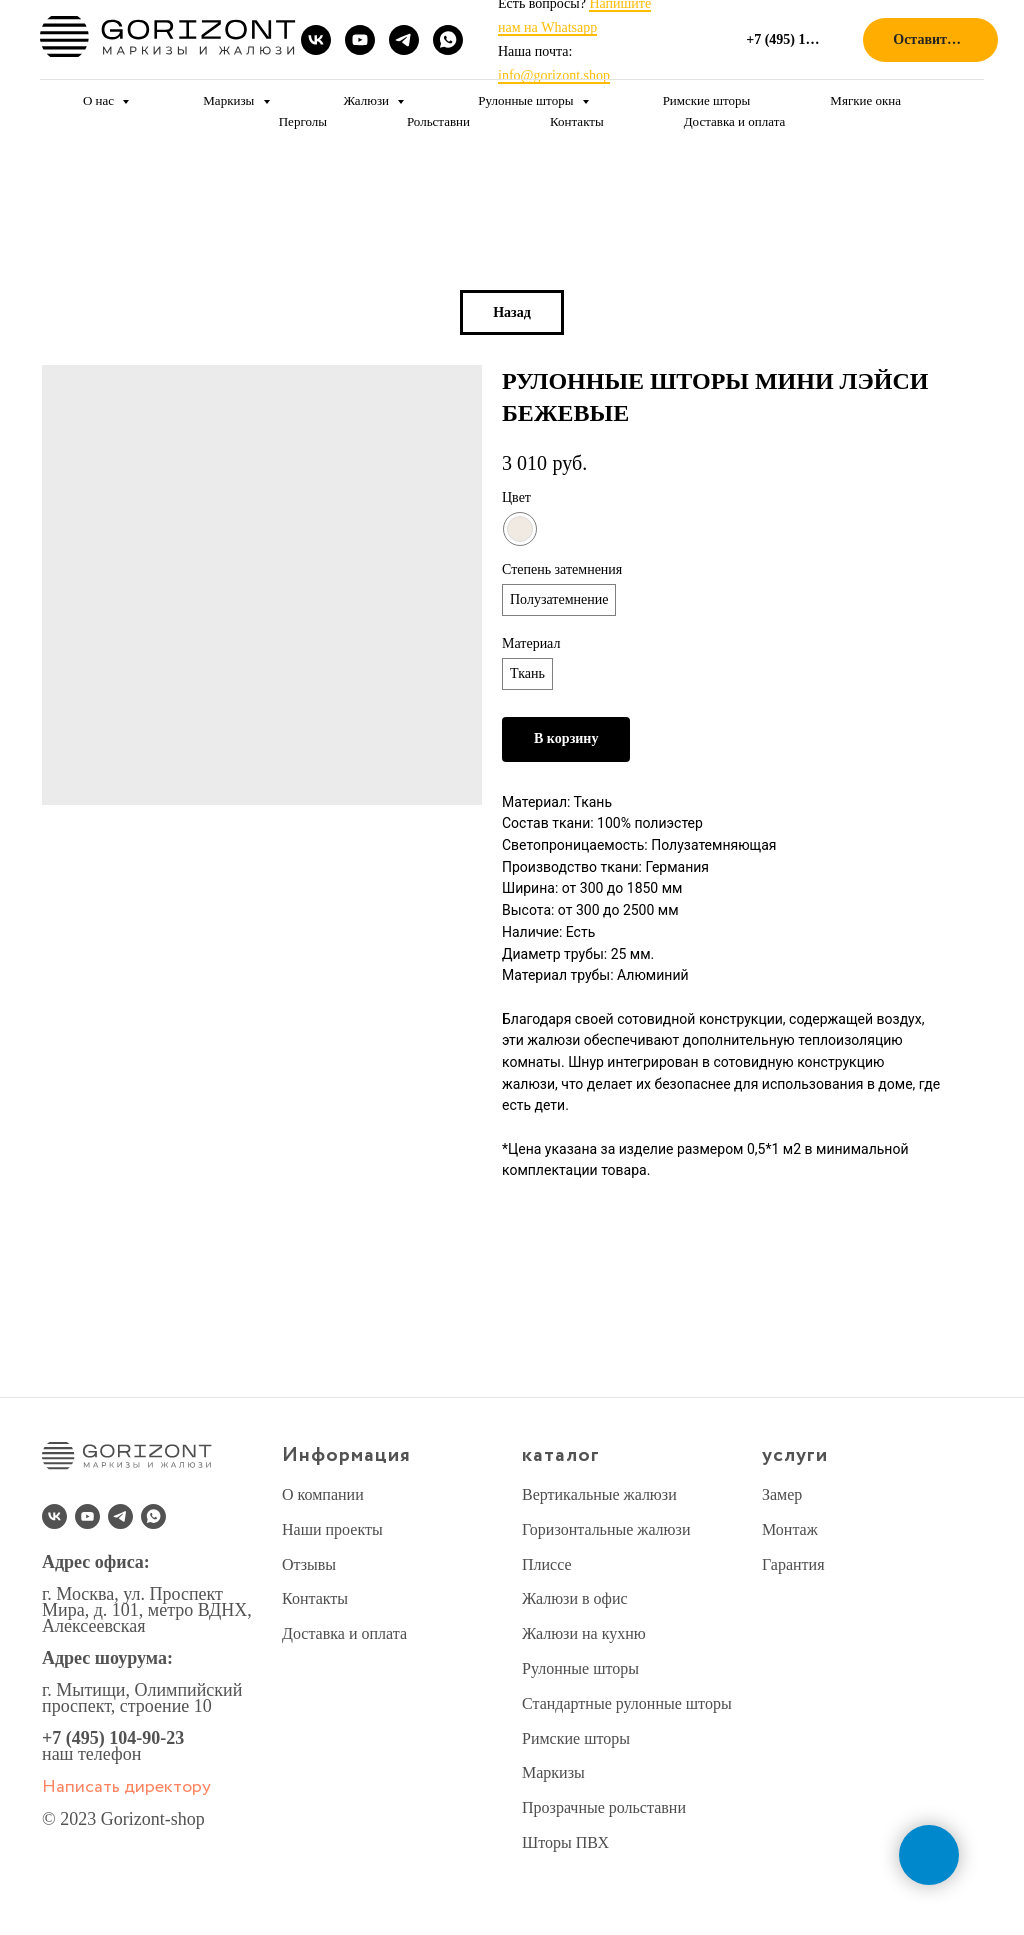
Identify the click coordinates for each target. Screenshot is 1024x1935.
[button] (930, 40)
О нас (100, 100)
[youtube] (360, 40)
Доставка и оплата (735, 121)
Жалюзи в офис (575, 1598)
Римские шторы (707, 100)
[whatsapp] (448, 40)
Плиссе (547, 1564)
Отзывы (309, 1564)
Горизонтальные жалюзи (606, 1529)
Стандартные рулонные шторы (627, 1703)
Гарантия (793, 1564)
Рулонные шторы (527, 100)
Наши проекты (332, 1529)
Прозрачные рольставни (604, 1807)
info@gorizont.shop (554, 75)
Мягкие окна (865, 100)
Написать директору (126, 1787)
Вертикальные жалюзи (599, 1494)
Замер (782, 1494)
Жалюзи (368, 100)
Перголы (303, 121)
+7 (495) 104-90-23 (113, 1738)
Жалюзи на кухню (584, 1633)
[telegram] (404, 40)
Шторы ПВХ (565, 1842)
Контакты (577, 121)
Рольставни (438, 121)
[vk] (316, 40)
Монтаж (790, 1529)
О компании (323, 1494)
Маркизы (230, 100)
